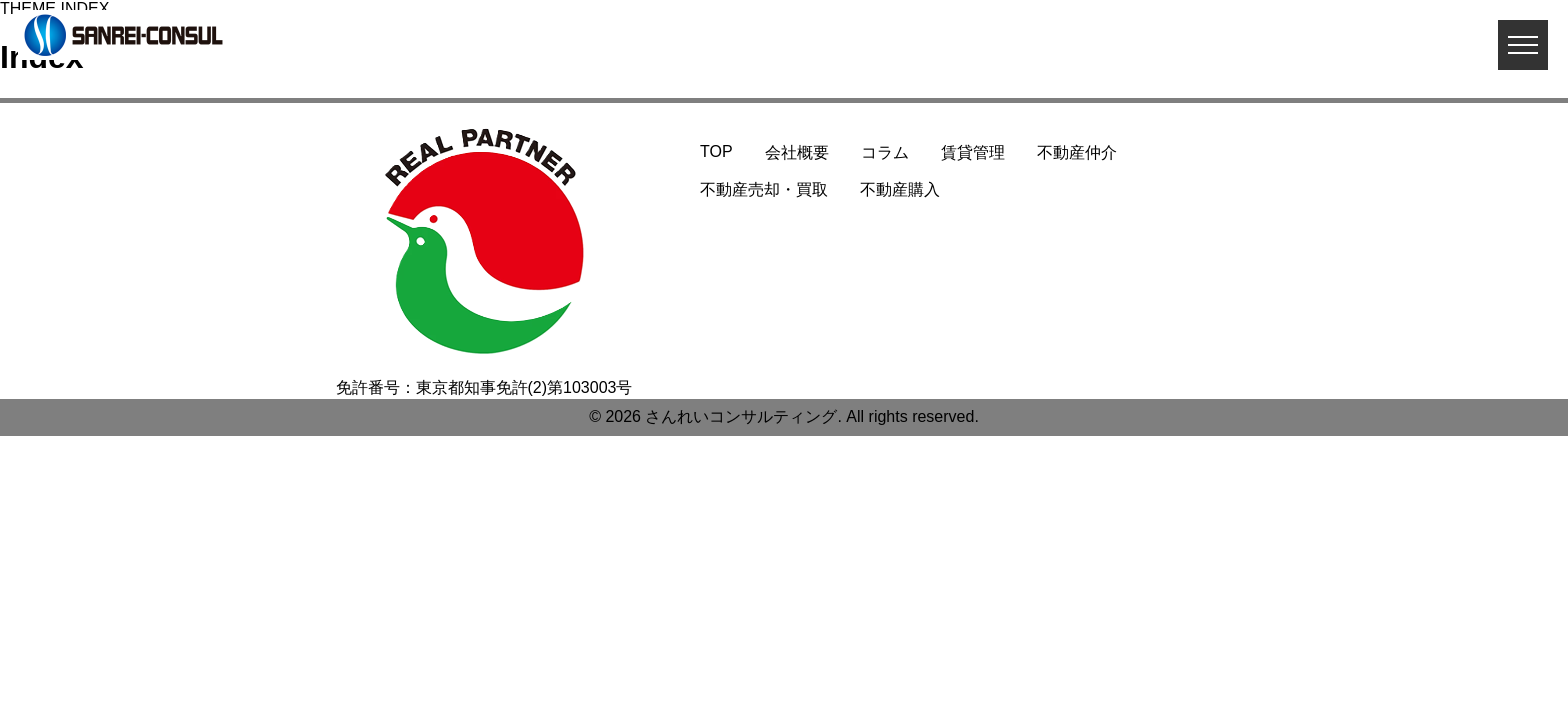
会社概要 (797, 152)
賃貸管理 (973, 152)
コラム (885, 152)
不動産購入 (900, 189)
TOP (716, 151)
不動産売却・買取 (764, 189)
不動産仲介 (1077, 152)
